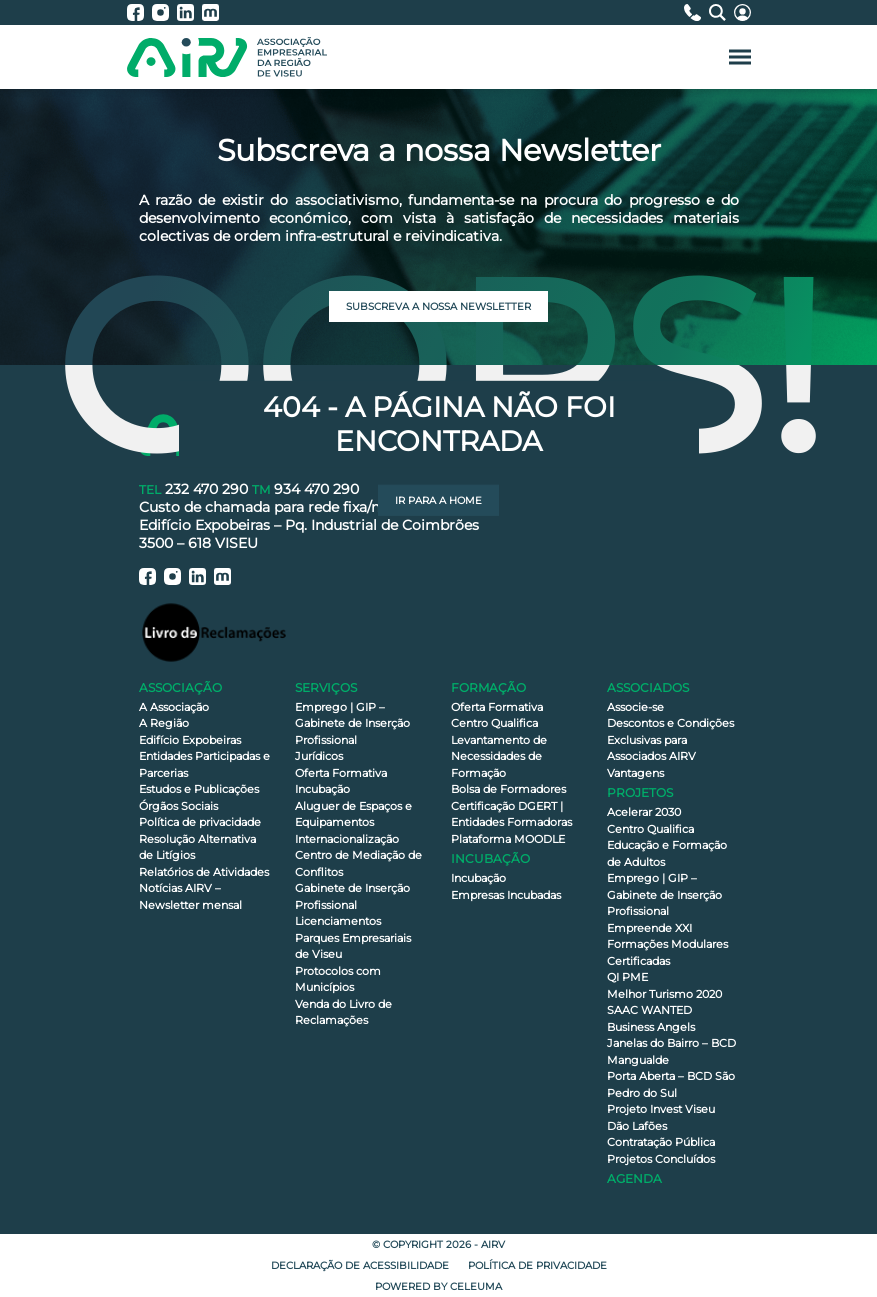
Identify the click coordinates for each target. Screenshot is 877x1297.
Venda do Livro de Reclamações (343, 1012)
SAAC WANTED (649, 1010)
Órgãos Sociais (178, 806)
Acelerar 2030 (644, 812)
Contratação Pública (661, 1142)
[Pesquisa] (721, 12)
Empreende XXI (649, 928)
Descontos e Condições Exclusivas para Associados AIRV (670, 739)
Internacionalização (347, 839)
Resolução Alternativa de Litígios (197, 847)
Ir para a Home (438, 500)
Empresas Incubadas (506, 895)
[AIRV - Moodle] (210, 12)
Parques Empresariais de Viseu (353, 946)
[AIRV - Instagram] (164, 12)
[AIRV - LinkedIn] (189, 12)
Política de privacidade (200, 822)
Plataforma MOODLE (508, 839)
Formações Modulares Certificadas (667, 952)
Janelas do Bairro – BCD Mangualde (671, 1051)
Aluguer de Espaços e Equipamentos (353, 814)
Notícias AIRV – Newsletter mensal (190, 896)
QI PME (627, 977)
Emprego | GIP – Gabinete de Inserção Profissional (352, 723)
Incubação (322, 789)
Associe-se (635, 707)
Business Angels (651, 1027)
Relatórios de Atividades (204, 872)
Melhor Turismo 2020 (664, 994)
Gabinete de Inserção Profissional (352, 896)
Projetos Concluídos (661, 1159)
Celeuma (476, 1286)
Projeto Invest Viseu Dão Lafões (661, 1117)
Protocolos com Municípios (338, 979)
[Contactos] (696, 12)
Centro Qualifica (494, 723)
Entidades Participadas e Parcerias (204, 764)
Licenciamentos (338, 921)
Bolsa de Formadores (508, 789)
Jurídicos (319, 756)
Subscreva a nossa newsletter (438, 306)
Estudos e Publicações (199, 789)
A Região (164, 723)
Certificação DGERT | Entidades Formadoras (511, 814)
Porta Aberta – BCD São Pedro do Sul (671, 1084)
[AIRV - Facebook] (139, 12)
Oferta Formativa (341, 773)
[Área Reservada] (742, 12)
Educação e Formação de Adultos (667, 853)
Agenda (634, 1178)
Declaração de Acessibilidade (360, 1265)
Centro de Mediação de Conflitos (358, 863)
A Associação (174, 707)
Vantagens (635, 773)
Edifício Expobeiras (190, 740)
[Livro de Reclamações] (214, 631)
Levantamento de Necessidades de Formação (499, 756)
